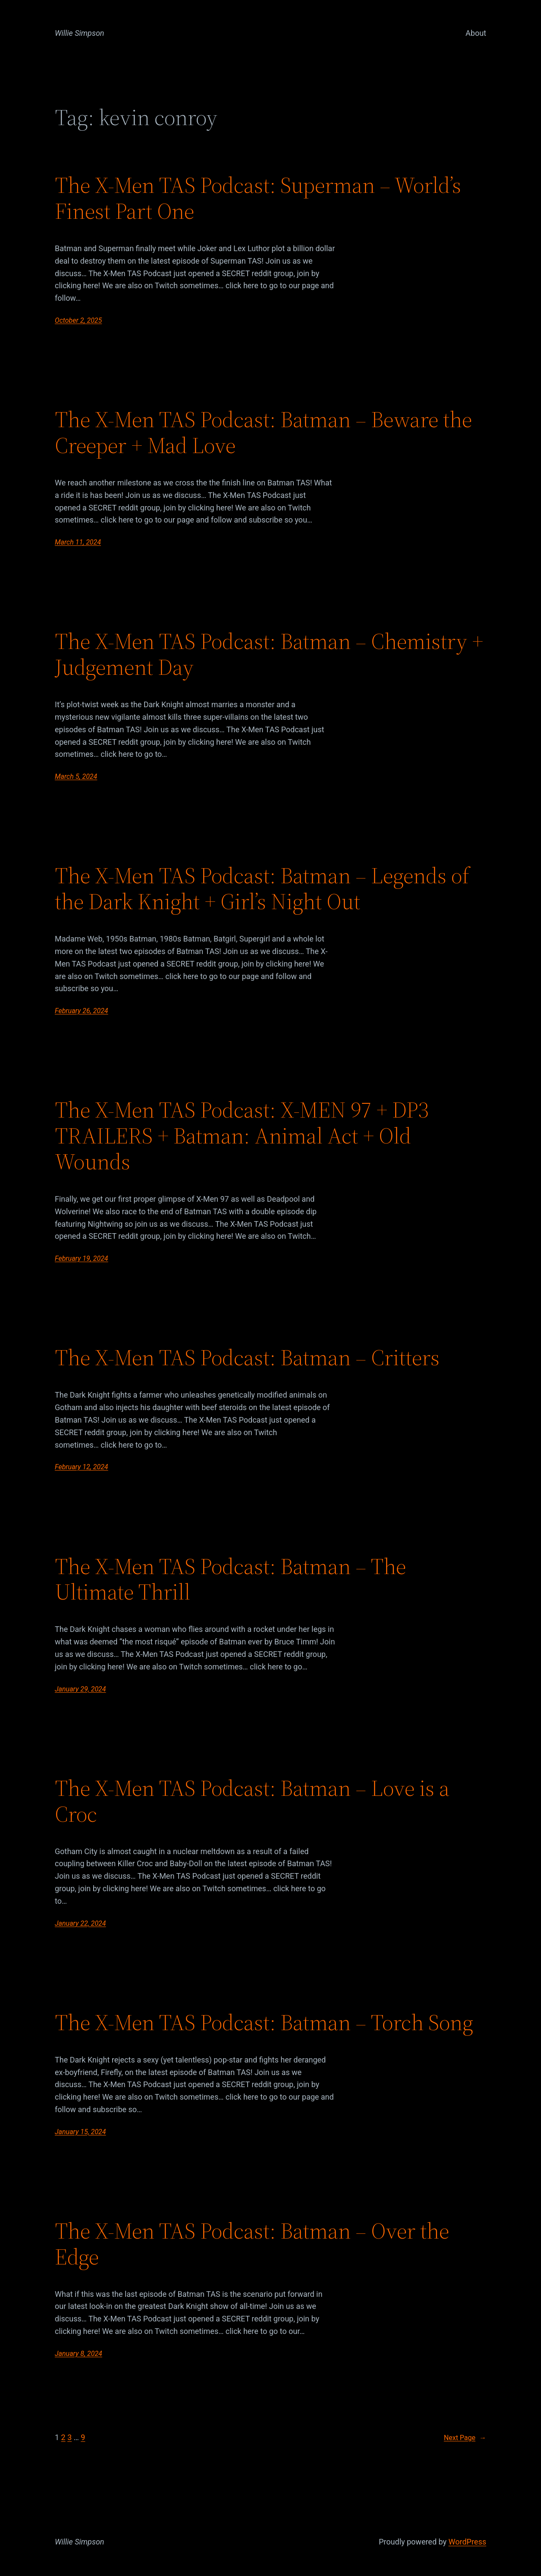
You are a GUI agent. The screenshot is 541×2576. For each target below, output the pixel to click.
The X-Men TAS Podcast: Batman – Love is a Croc (252, 1801)
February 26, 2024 (81, 1011)
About (476, 33)
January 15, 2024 (80, 2132)
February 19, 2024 (81, 1258)
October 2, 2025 (78, 320)
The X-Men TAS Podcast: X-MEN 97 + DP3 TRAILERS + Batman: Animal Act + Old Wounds (241, 1135)
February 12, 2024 (81, 1467)
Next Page (465, 2438)
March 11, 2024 (78, 542)
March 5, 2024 (76, 776)
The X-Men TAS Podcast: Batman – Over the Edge (252, 2244)
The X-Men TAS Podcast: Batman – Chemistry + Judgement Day (269, 654)
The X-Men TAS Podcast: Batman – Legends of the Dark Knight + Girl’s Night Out (262, 888)
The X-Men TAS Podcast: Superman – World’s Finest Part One (258, 198)
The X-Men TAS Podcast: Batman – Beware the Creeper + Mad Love (263, 432)
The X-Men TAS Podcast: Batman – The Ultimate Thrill (230, 1579)
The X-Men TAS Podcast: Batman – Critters (247, 1357)
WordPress (467, 2541)
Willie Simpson (79, 33)
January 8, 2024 (78, 2353)
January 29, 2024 (80, 1689)
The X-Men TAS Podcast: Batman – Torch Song (264, 2022)
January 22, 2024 (80, 1923)
